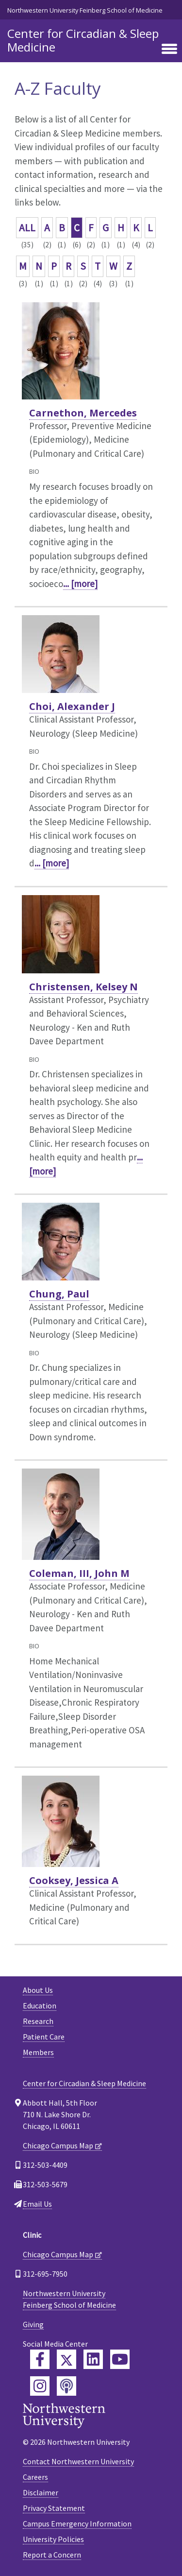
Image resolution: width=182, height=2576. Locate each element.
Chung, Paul (59, 1293)
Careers (35, 2477)
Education (39, 2005)
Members (38, 2052)
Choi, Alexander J (72, 706)
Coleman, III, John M (79, 1573)
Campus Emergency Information (77, 2523)
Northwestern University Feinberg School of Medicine (85, 10)
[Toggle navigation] (169, 49)
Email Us (37, 2204)
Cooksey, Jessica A (73, 1880)
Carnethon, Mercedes (83, 412)
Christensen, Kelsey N (83, 986)
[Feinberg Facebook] (40, 2359)
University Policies (53, 2539)
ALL (27, 227)
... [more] (80, 583)
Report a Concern (52, 2554)
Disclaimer (40, 2492)
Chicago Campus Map (58, 2145)
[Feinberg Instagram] (40, 2386)
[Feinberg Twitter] (66, 2359)
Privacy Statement (54, 2508)
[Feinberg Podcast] (66, 2386)
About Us (38, 1990)
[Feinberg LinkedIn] (93, 2359)
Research (38, 2021)
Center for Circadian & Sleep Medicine (83, 40)
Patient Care (44, 2036)
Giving (33, 2324)
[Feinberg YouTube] (120, 2359)
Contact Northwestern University (78, 2461)
